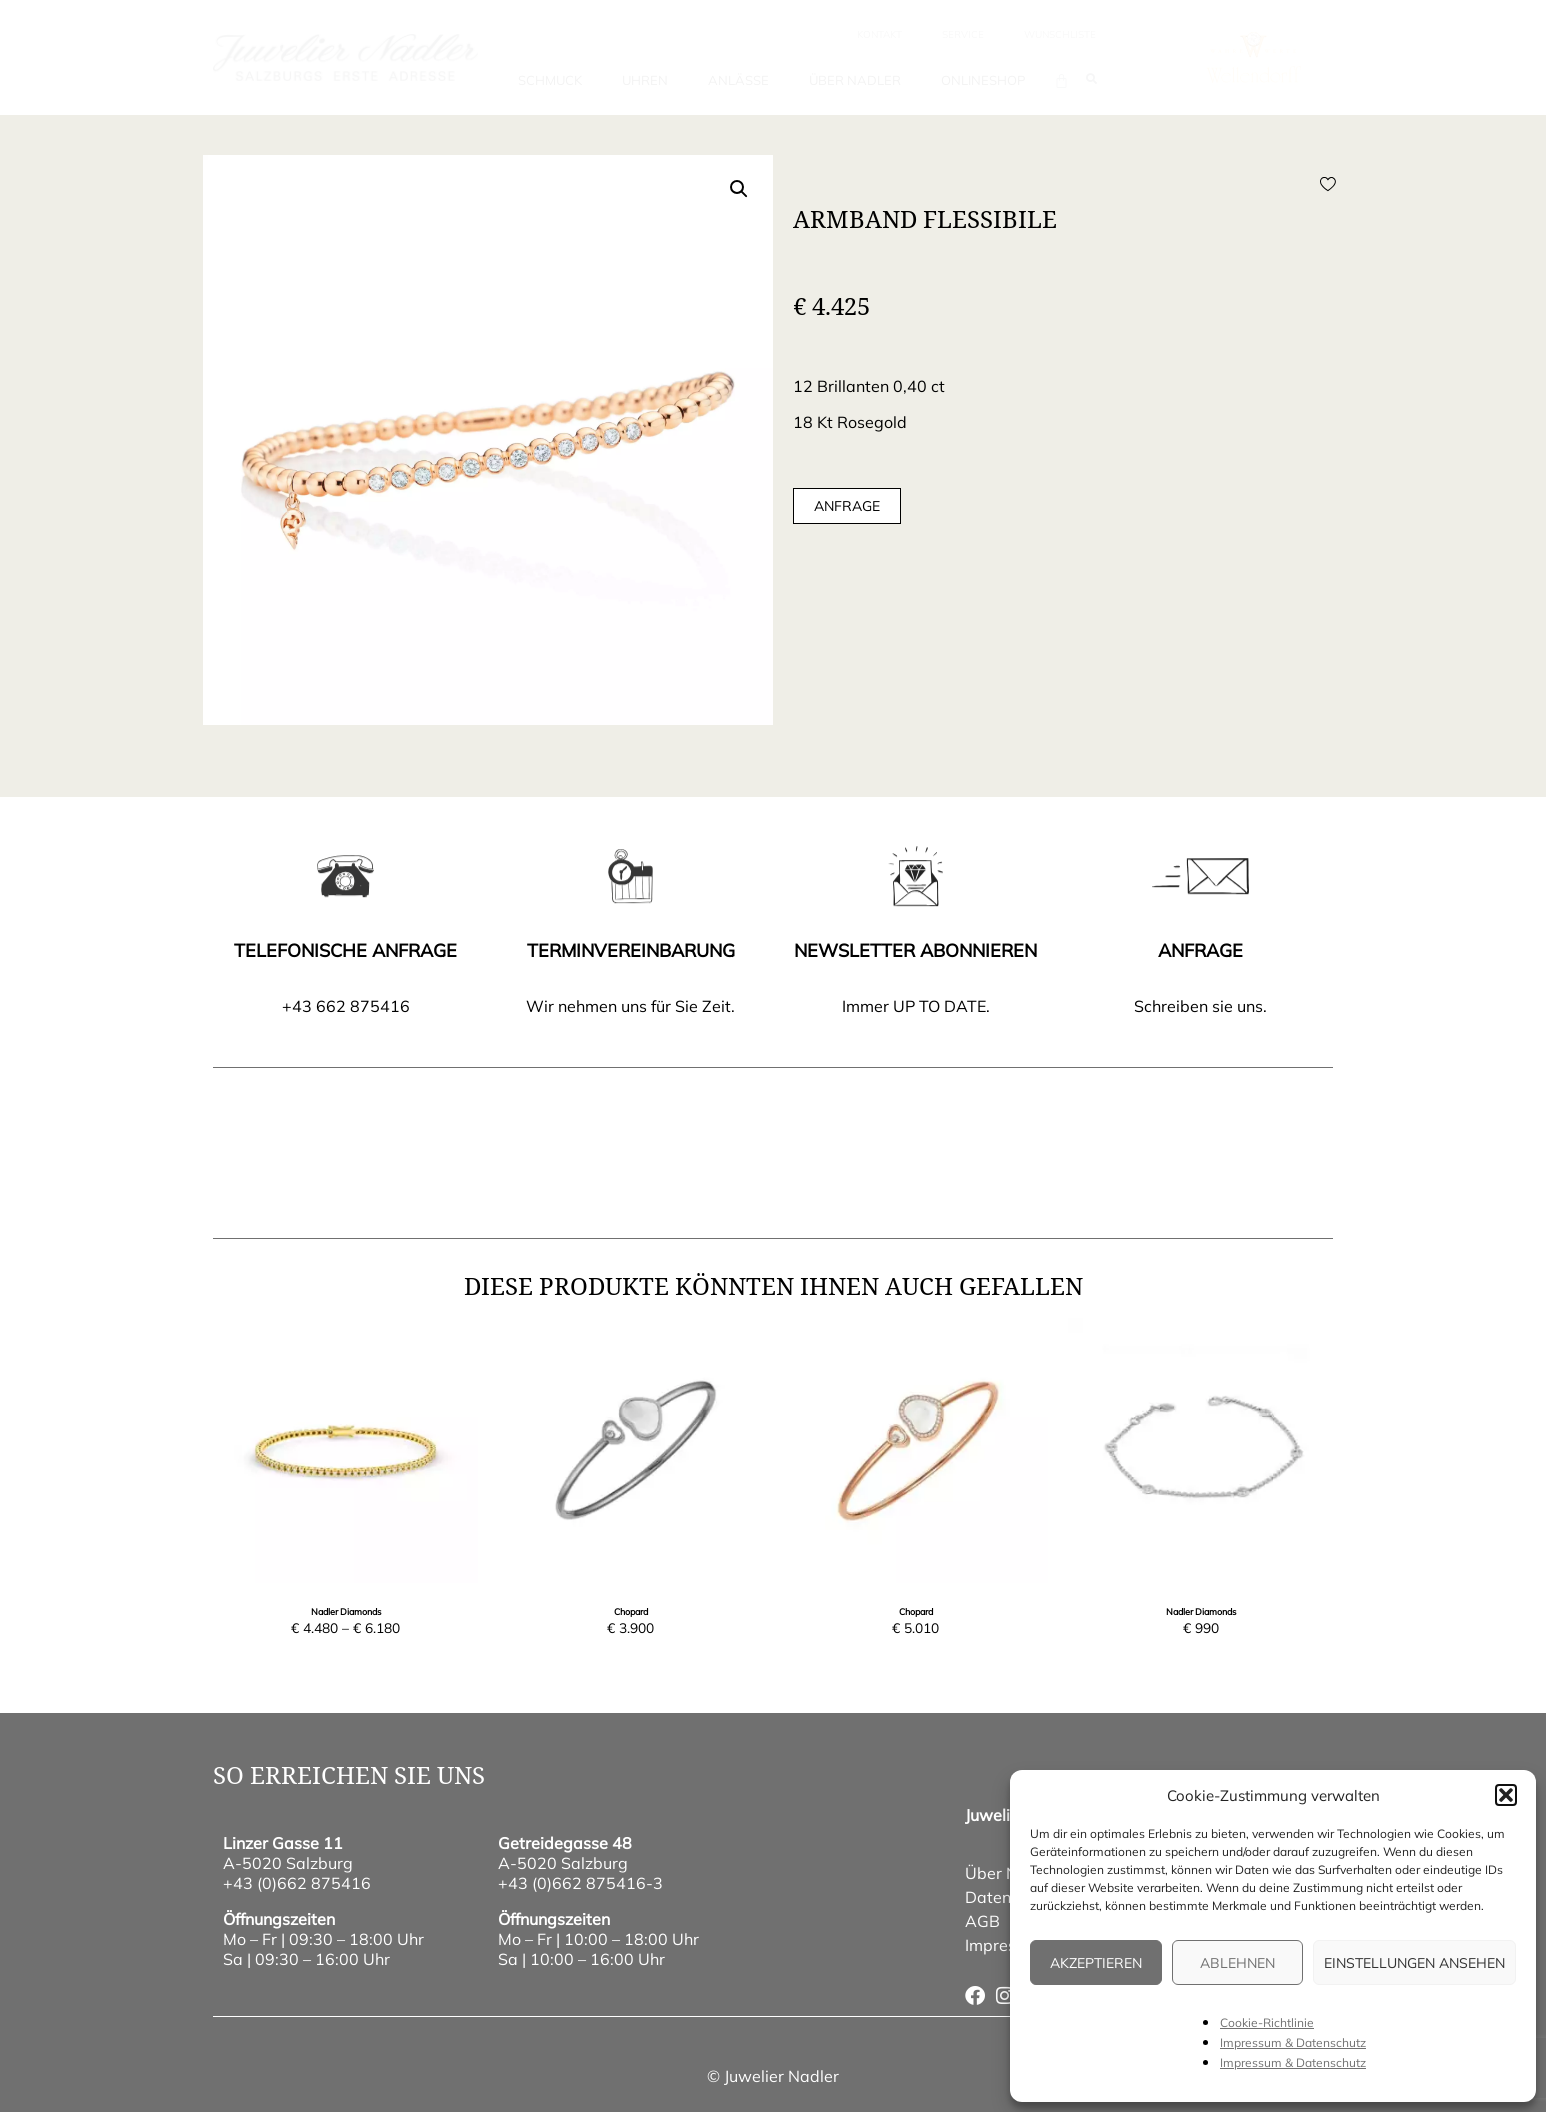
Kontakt (879, 34)
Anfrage (847, 506)
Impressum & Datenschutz (1293, 2042)
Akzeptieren (1096, 1963)
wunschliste (1060, 34)
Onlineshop (983, 80)
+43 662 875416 (346, 1006)
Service (963, 34)
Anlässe (738, 80)
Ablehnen (1237, 1963)
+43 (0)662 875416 (297, 1883)
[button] (1506, 1795)
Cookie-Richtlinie (1267, 2022)
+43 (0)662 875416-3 (580, 1883)
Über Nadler (855, 80)
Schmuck (550, 80)
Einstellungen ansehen (1414, 1963)
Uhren (645, 80)
